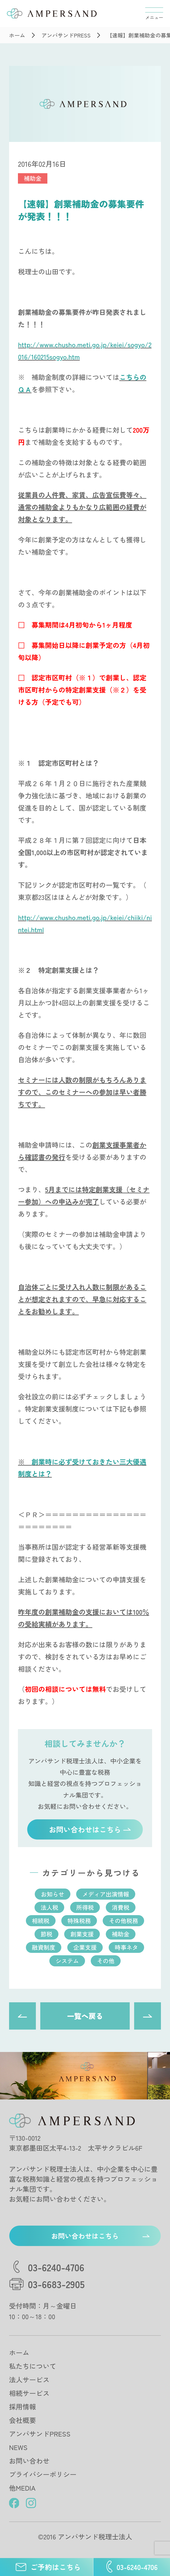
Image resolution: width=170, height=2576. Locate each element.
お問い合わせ (29, 2461)
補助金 (32, 178)
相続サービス (29, 2393)
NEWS (18, 2447)
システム (67, 1960)
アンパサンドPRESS (39, 2434)
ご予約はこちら (46, 2567)
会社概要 (22, 2420)
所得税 (85, 1907)
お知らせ (52, 1894)
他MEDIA (22, 2488)
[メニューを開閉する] (154, 13)
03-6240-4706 (132, 2567)
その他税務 (123, 1920)
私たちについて (32, 2366)
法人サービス (29, 2379)
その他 (105, 1960)
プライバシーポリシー (43, 2474)
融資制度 (43, 1947)
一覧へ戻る (85, 2016)
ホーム (19, 2352)
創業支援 (82, 1934)
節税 (46, 1934)
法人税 (49, 1907)
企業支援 (85, 1947)
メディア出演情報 (105, 1894)
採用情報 (22, 2406)
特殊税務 (79, 1920)
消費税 (120, 1907)
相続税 (40, 1920)
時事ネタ (126, 1947)
